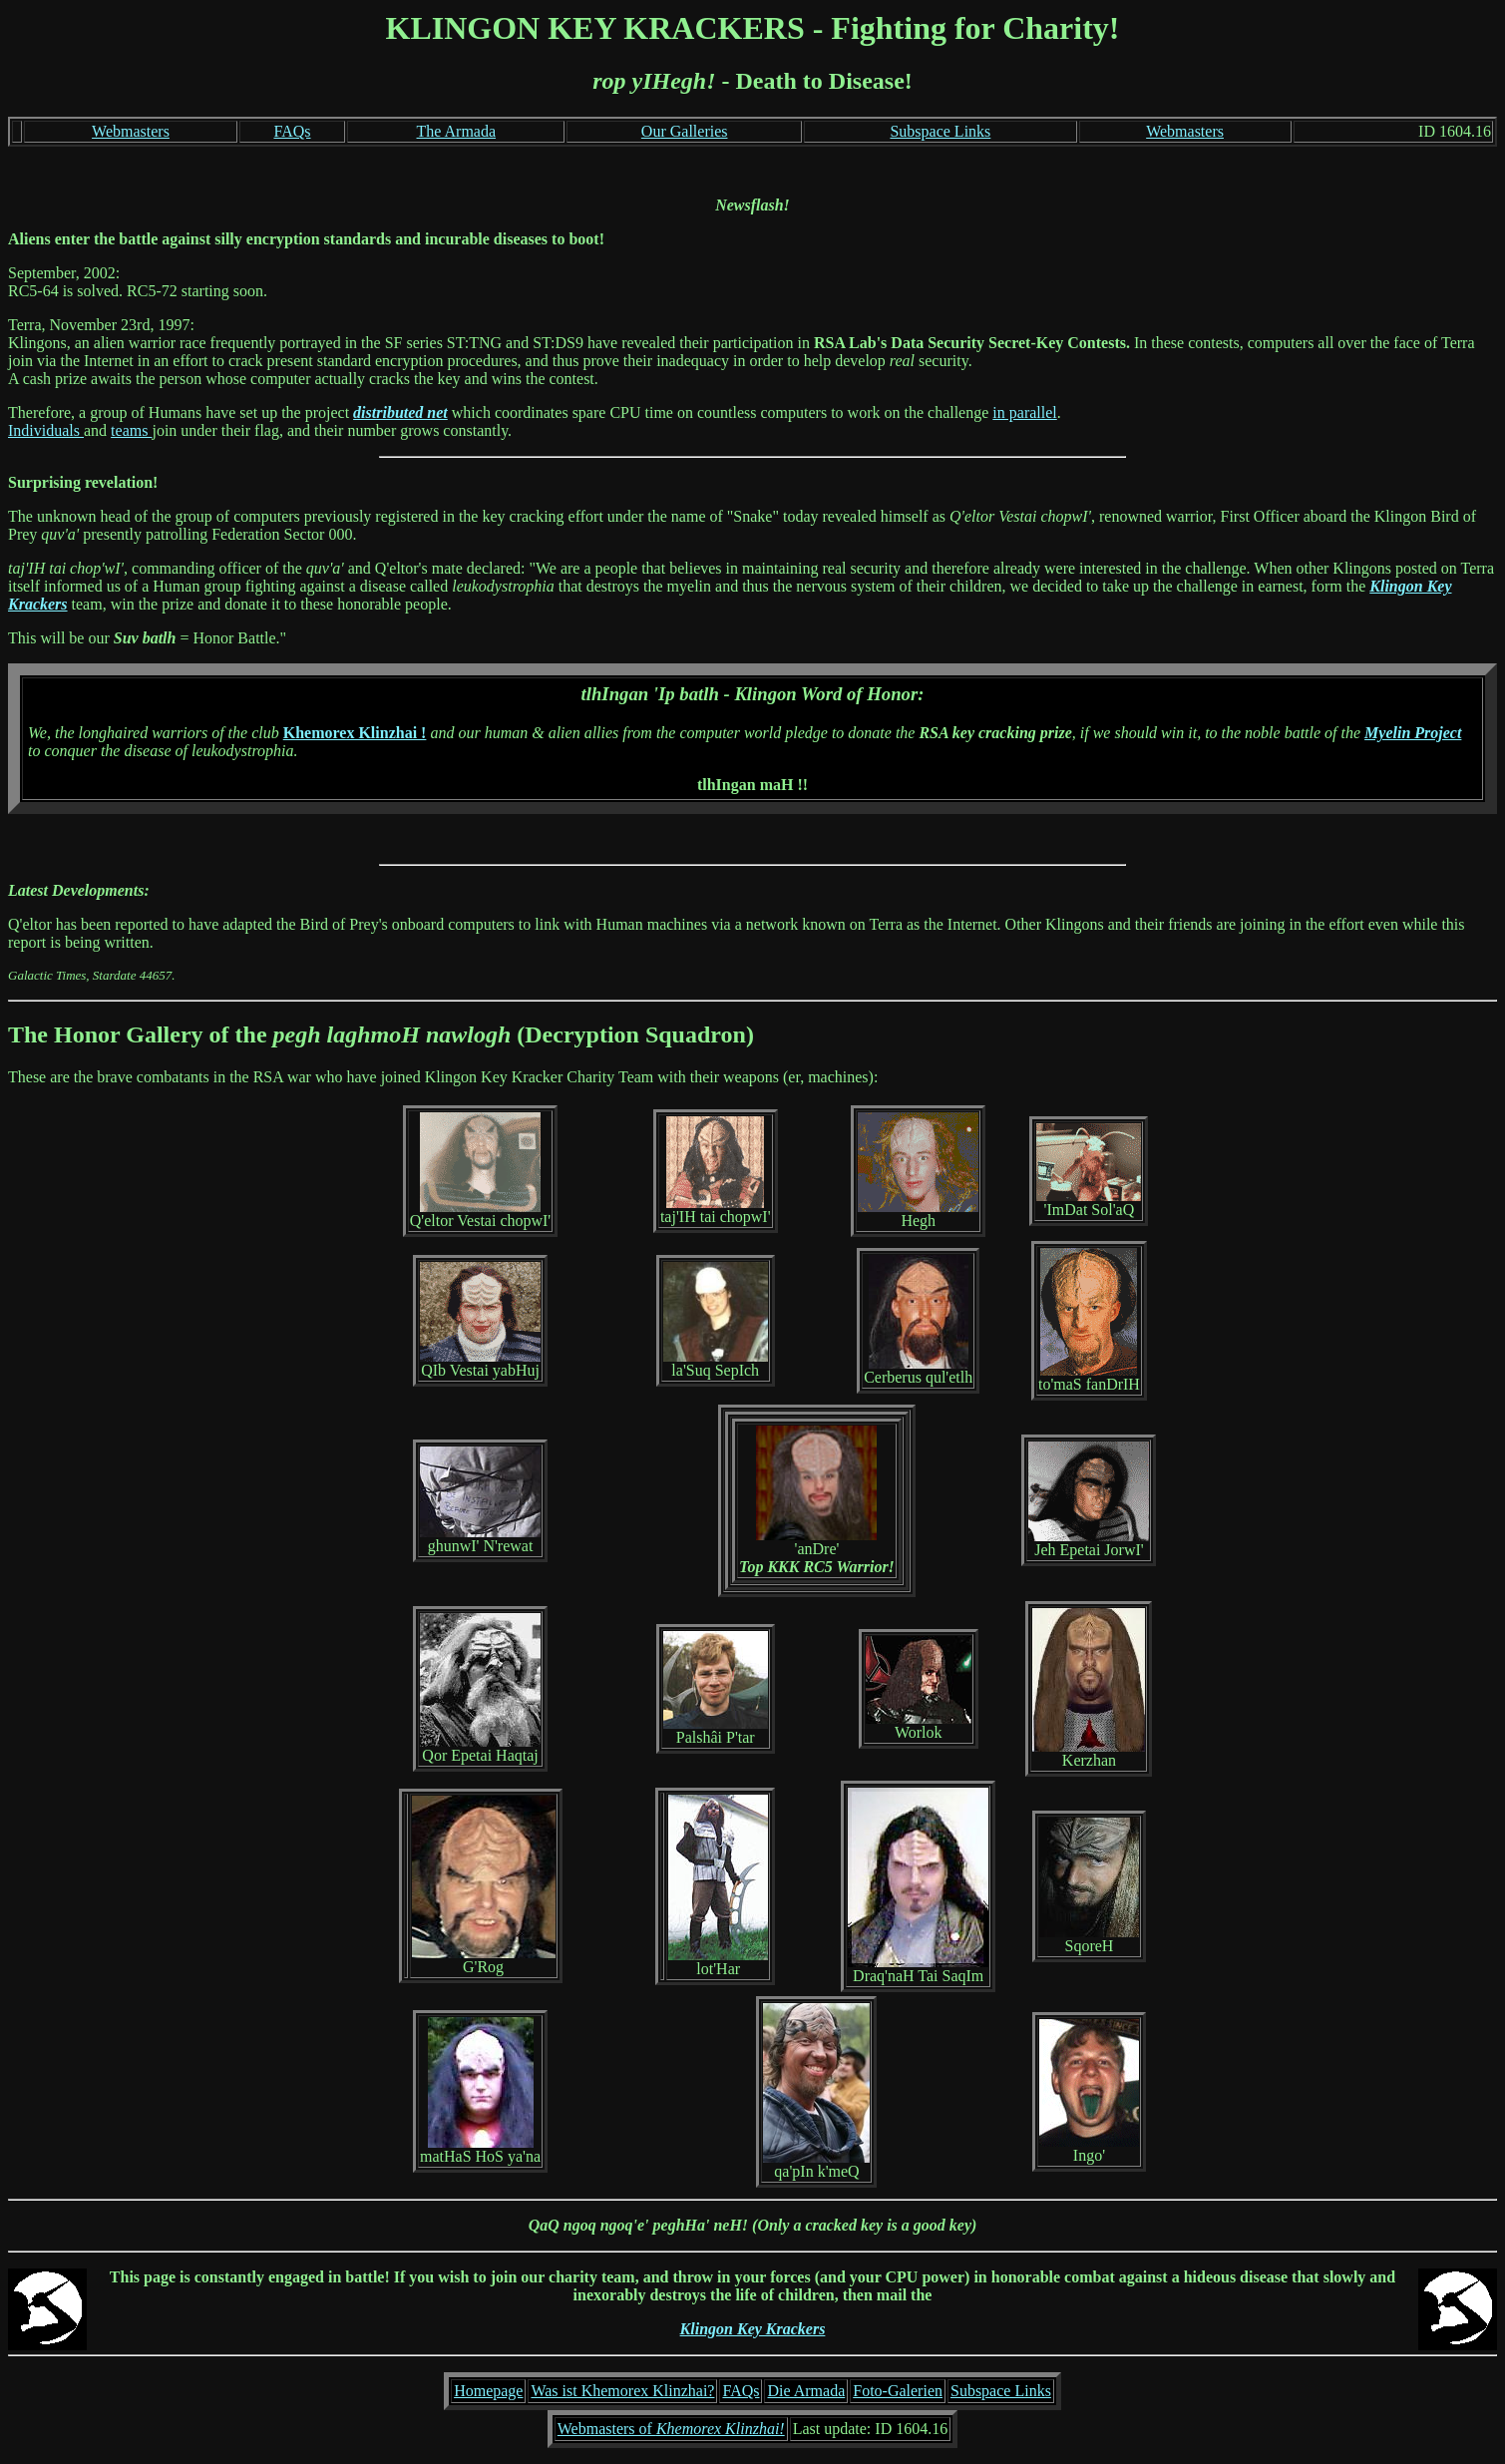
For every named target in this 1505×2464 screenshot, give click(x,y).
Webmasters (131, 131)
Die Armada (806, 2390)
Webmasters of (671, 2428)
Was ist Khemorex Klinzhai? (622, 2390)
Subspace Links (940, 131)
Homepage (488, 2390)
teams (131, 430)
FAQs (291, 131)
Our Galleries (684, 131)
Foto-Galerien (897, 2390)
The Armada (457, 131)
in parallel (1024, 412)
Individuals (46, 430)
